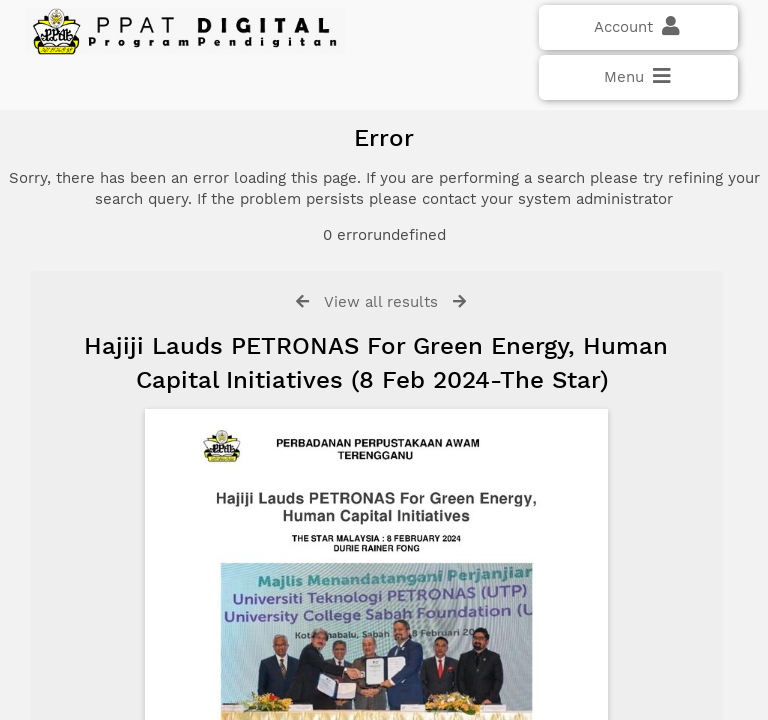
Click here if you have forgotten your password (187, 392)
